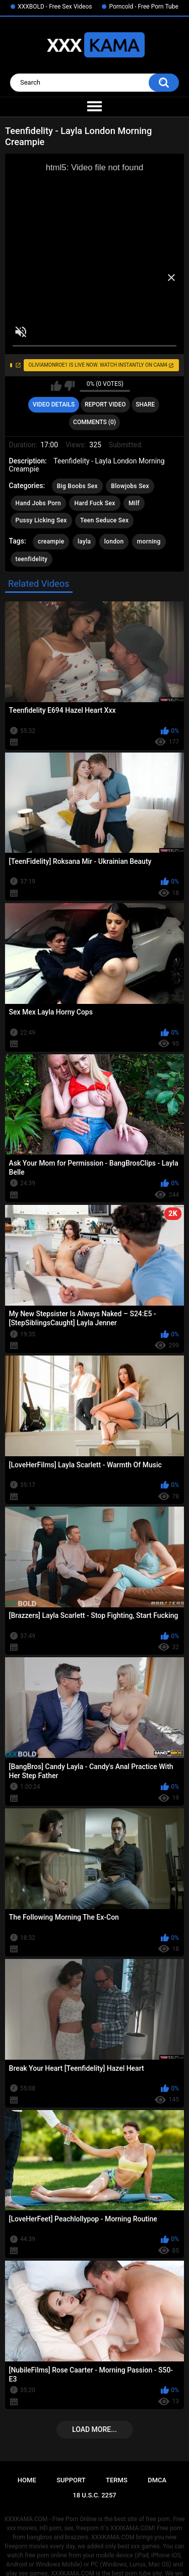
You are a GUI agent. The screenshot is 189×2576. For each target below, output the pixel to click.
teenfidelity (32, 559)
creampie (51, 541)
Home (27, 2480)
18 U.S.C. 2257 (94, 2495)
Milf (134, 503)
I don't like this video (69, 386)
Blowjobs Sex (130, 486)
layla (84, 541)
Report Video (105, 404)
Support (71, 2480)
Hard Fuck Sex (94, 503)
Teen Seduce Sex (104, 520)
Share (145, 404)
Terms (117, 2480)
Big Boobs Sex (77, 486)
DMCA (157, 2480)
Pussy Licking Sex (41, 520)
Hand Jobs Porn (38, 503)
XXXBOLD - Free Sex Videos (55, 6)
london (114, 541)
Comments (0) (94, 422)
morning (149, 541)
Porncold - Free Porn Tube (143, 6)
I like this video (56, 386)
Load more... (94, 2429)
